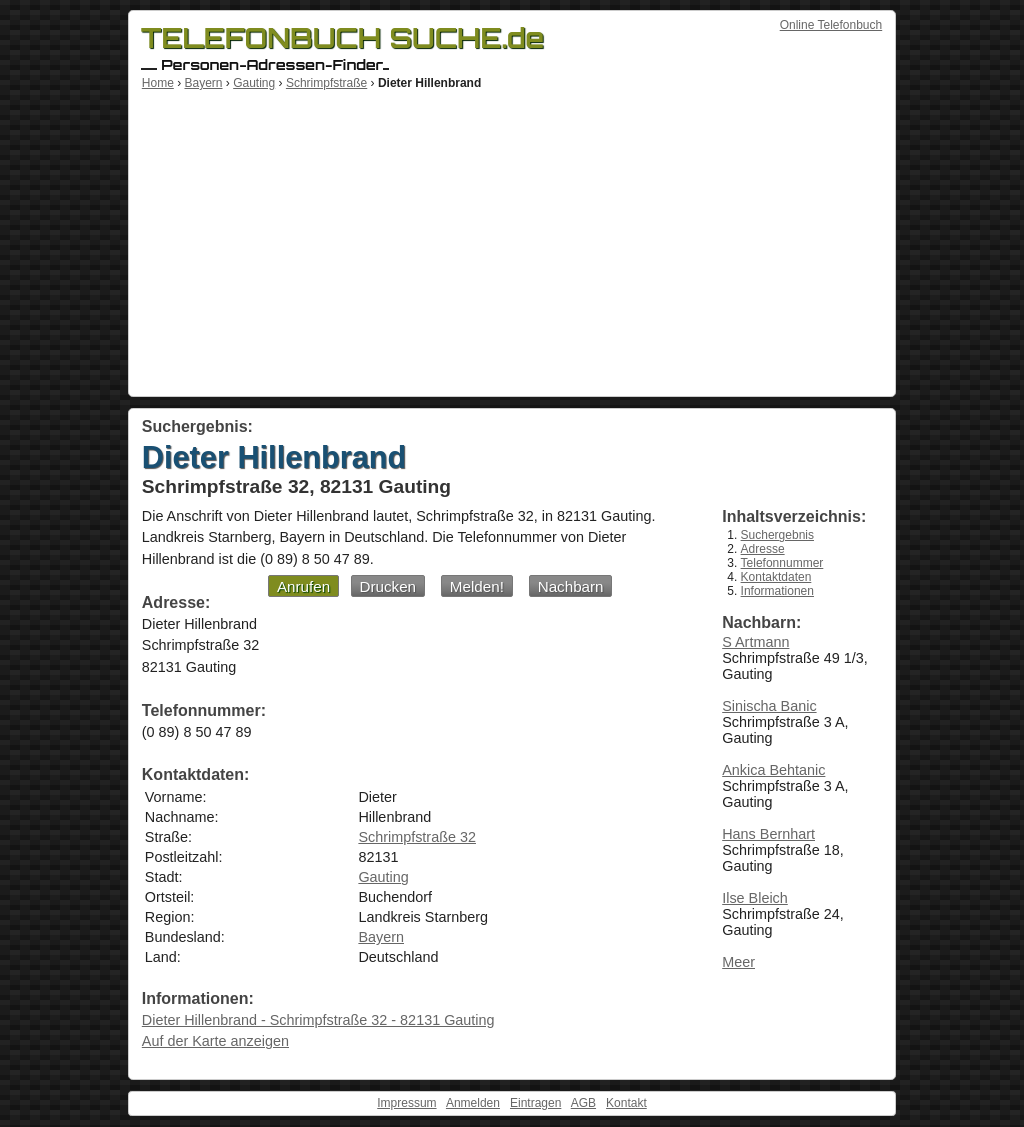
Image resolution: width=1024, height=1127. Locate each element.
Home (158, 83)
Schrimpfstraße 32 (417, 837)
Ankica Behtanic (773, 770)
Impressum (406, 1103)
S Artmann (755, 642)
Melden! (477, 586)
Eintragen (535, 1103)
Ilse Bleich (755, 898)
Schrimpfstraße (326, 83)
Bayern (203, 83)
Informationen (777, 591)
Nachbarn (571, 586)
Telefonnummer (782, 563)
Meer (738, 962)
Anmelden (473, 1103)
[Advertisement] (512, 240)
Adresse (763, 549)
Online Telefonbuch (831, 25)
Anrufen (303, 586)
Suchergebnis (777, 535)
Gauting (254, 83)
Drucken (388, 586)
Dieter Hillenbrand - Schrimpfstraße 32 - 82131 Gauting (318, 1020)
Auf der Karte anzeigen (215, 1041)
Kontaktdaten (776, 577)
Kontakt (626, 1103)
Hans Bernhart (768, 834)
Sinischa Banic (769, 706)
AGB (583, 1103)
